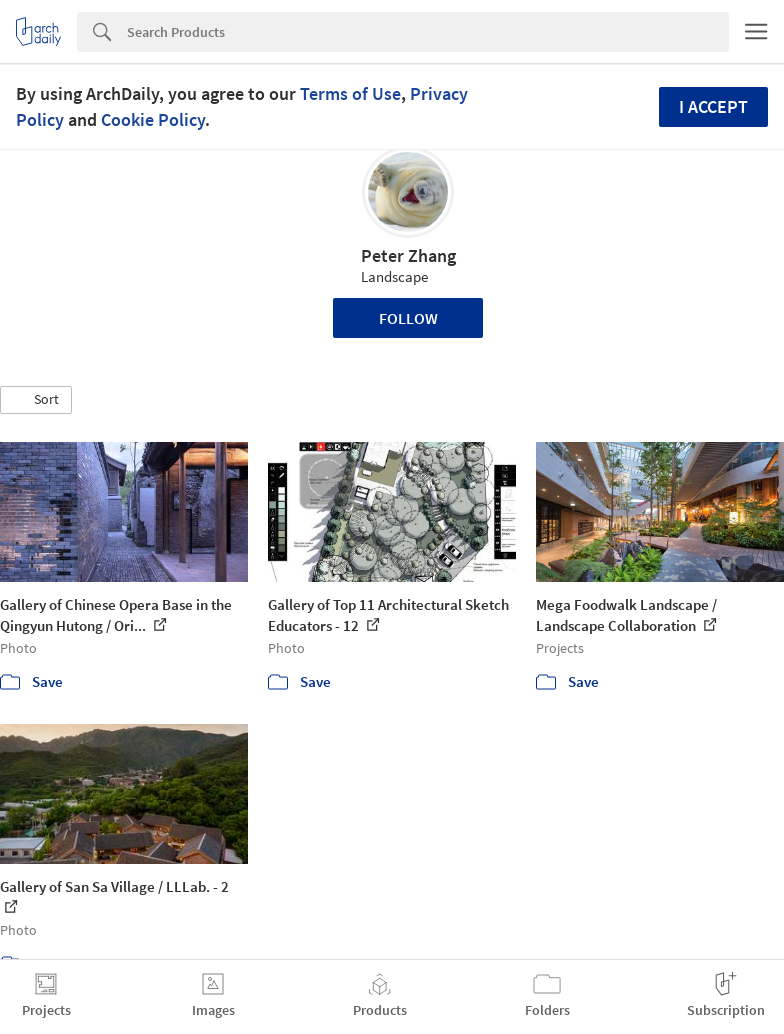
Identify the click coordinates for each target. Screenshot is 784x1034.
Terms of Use (350, 93)
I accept (713, 106)
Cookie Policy (153, 119)
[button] (36, 400)
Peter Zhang (408, 255)
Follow (408, 318)
